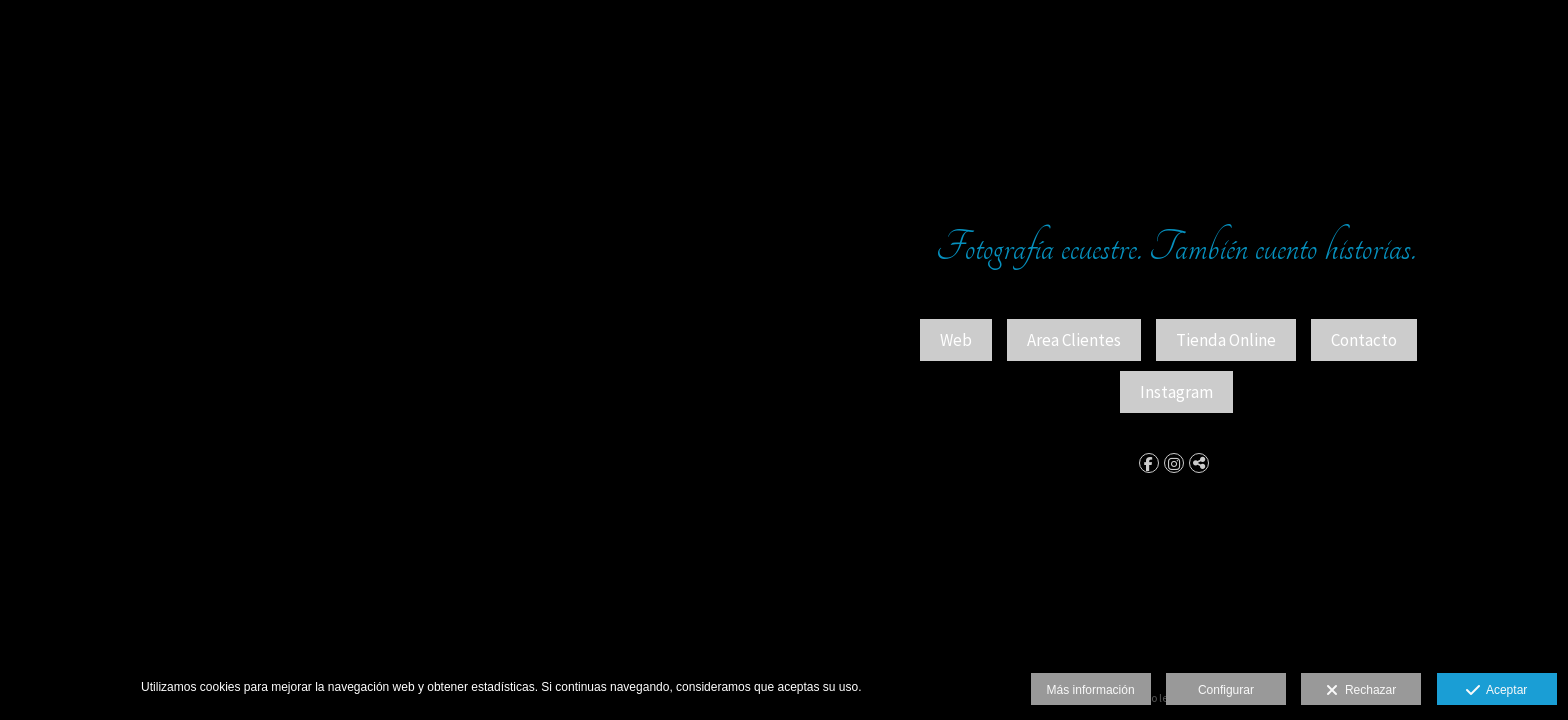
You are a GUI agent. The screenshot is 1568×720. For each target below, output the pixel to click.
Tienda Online (1226, 340)
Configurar (1226, 690)
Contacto (1364, 340)
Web (956, 340)
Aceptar (1496, 691)
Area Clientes (1074, 340)
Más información (1091, 690)
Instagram (1176, 392)
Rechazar (1361, 691)
